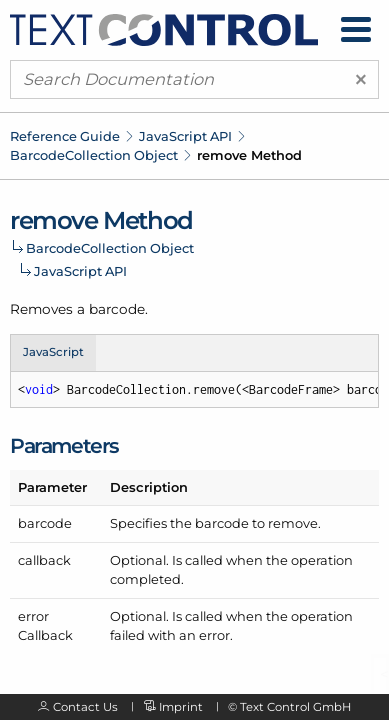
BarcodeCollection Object (94, 155)
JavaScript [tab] (53, 352)
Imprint (181, 707)
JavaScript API (185, 136)
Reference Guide (65, 136)
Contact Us (85, 707)
